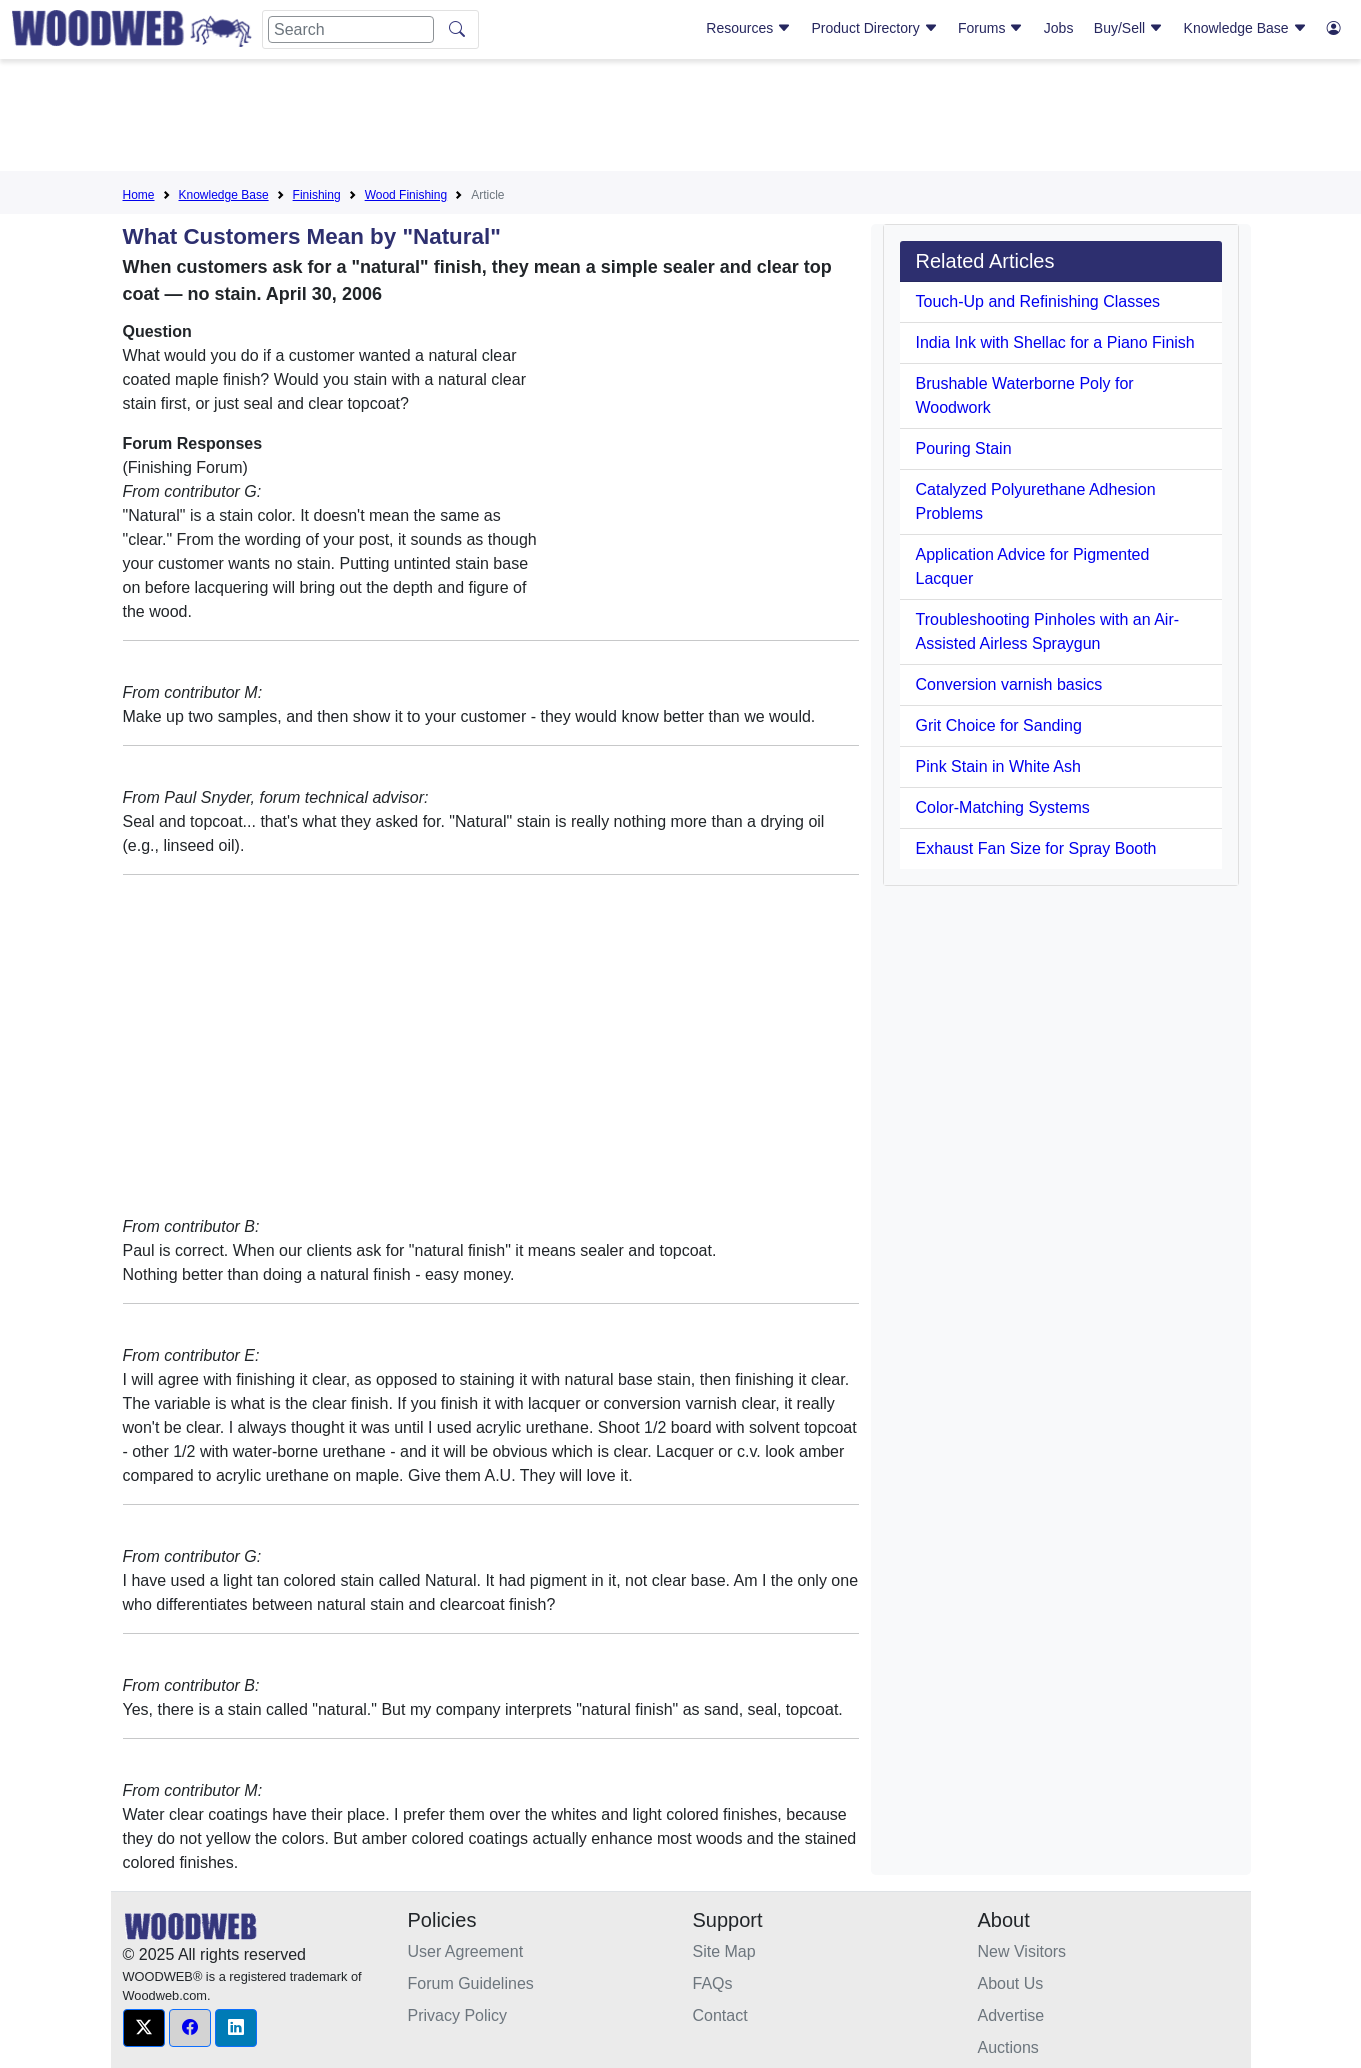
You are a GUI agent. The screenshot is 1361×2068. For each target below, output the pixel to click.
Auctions (1008, 2047)
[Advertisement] (681, 119)
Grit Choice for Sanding (999, 725)
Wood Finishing (406, 195)
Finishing (317, 195)
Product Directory (875, 28)
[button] (144, 2028)
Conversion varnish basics (1009, 684)
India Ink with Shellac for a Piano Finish (1055, 342)
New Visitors (1022, 1951)
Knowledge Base (1245, 28)
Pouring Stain (964, 448)
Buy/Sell (1128, 28)
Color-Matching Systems (1003, 807)
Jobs (1059, 28)
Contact (720, 2015)
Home (139, 195)
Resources (748, 28)
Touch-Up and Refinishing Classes (1038, 301)
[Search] (351, 29)
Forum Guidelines (471, 1983)
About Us (1011, 1983)
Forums (990, 28)
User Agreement (466, 1951)
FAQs (713, 1983)
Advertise (1011, 2015)
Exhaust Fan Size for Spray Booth (1036, 848)
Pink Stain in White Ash (998, 766)
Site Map (724, 1951)
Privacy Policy (458, 2015)
